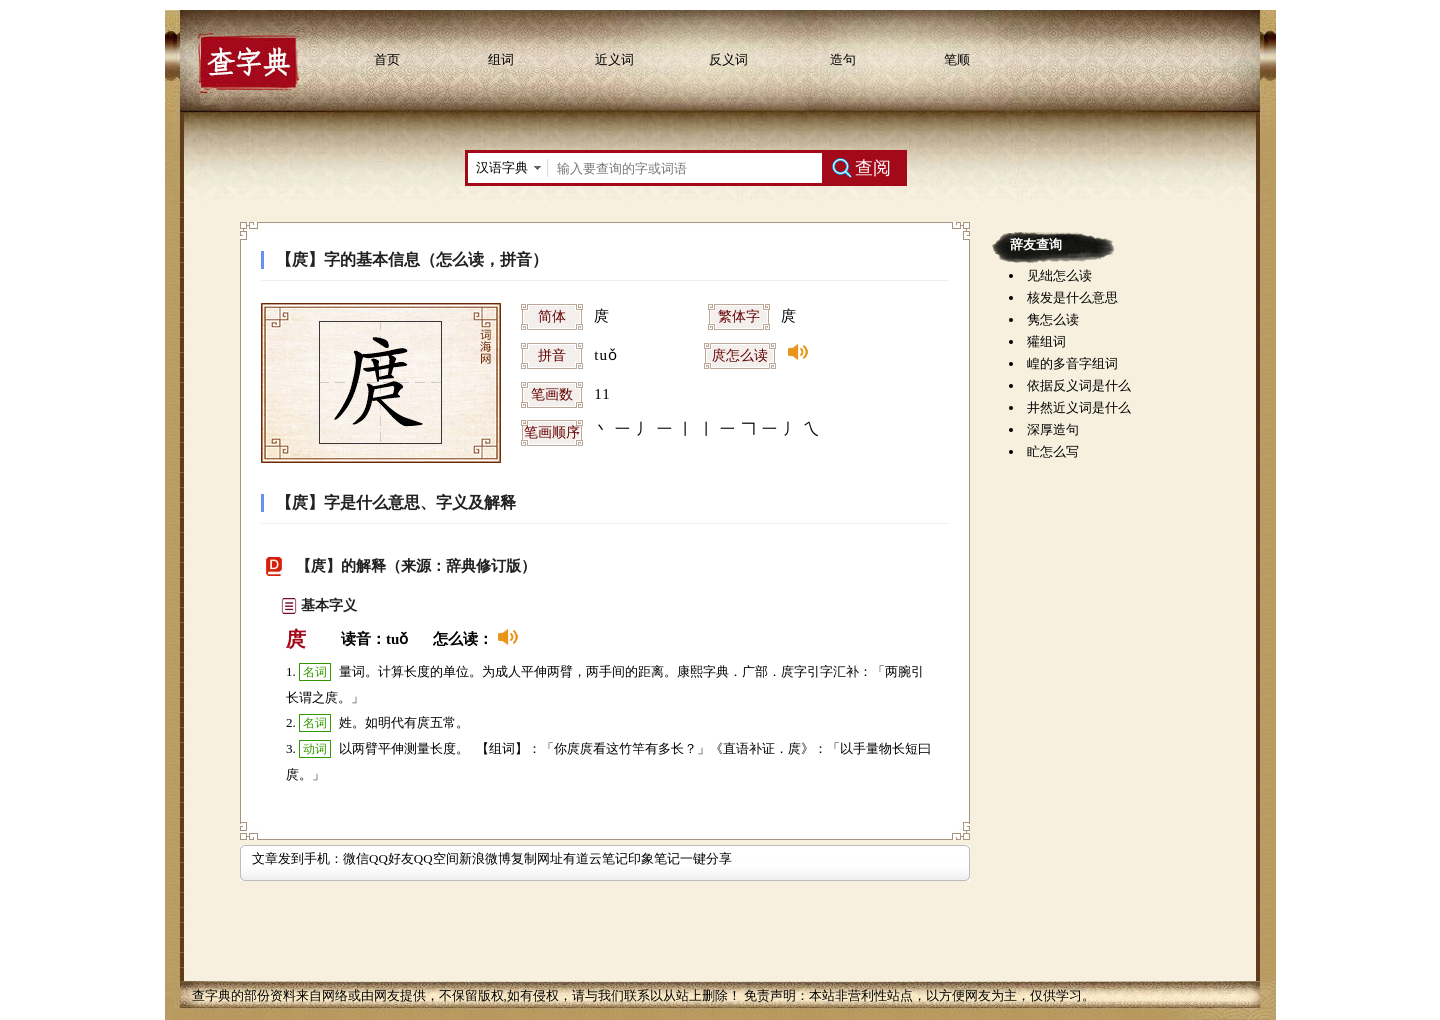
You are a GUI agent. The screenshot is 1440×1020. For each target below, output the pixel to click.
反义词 (728, 59)
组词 (501, 59)
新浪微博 (485, 858)
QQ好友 (391, 858)
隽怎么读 (1053, 319)
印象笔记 (654, 858)
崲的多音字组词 (1072, 363)
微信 (356, 858)
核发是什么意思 (1072, 297)
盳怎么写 (1053, 451)
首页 (387, 59)
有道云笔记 (595, 858)
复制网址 (537, 858)
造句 (843, 59)
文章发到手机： (297, 858)
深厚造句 (1053, 429)
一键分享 (706, 858)
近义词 (614, 59)
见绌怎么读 (1059, 275)
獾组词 (1046, 341)
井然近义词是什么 (1079, 407)
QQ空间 (436, 858)
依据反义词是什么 (1079, 385)
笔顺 (957, 59)
